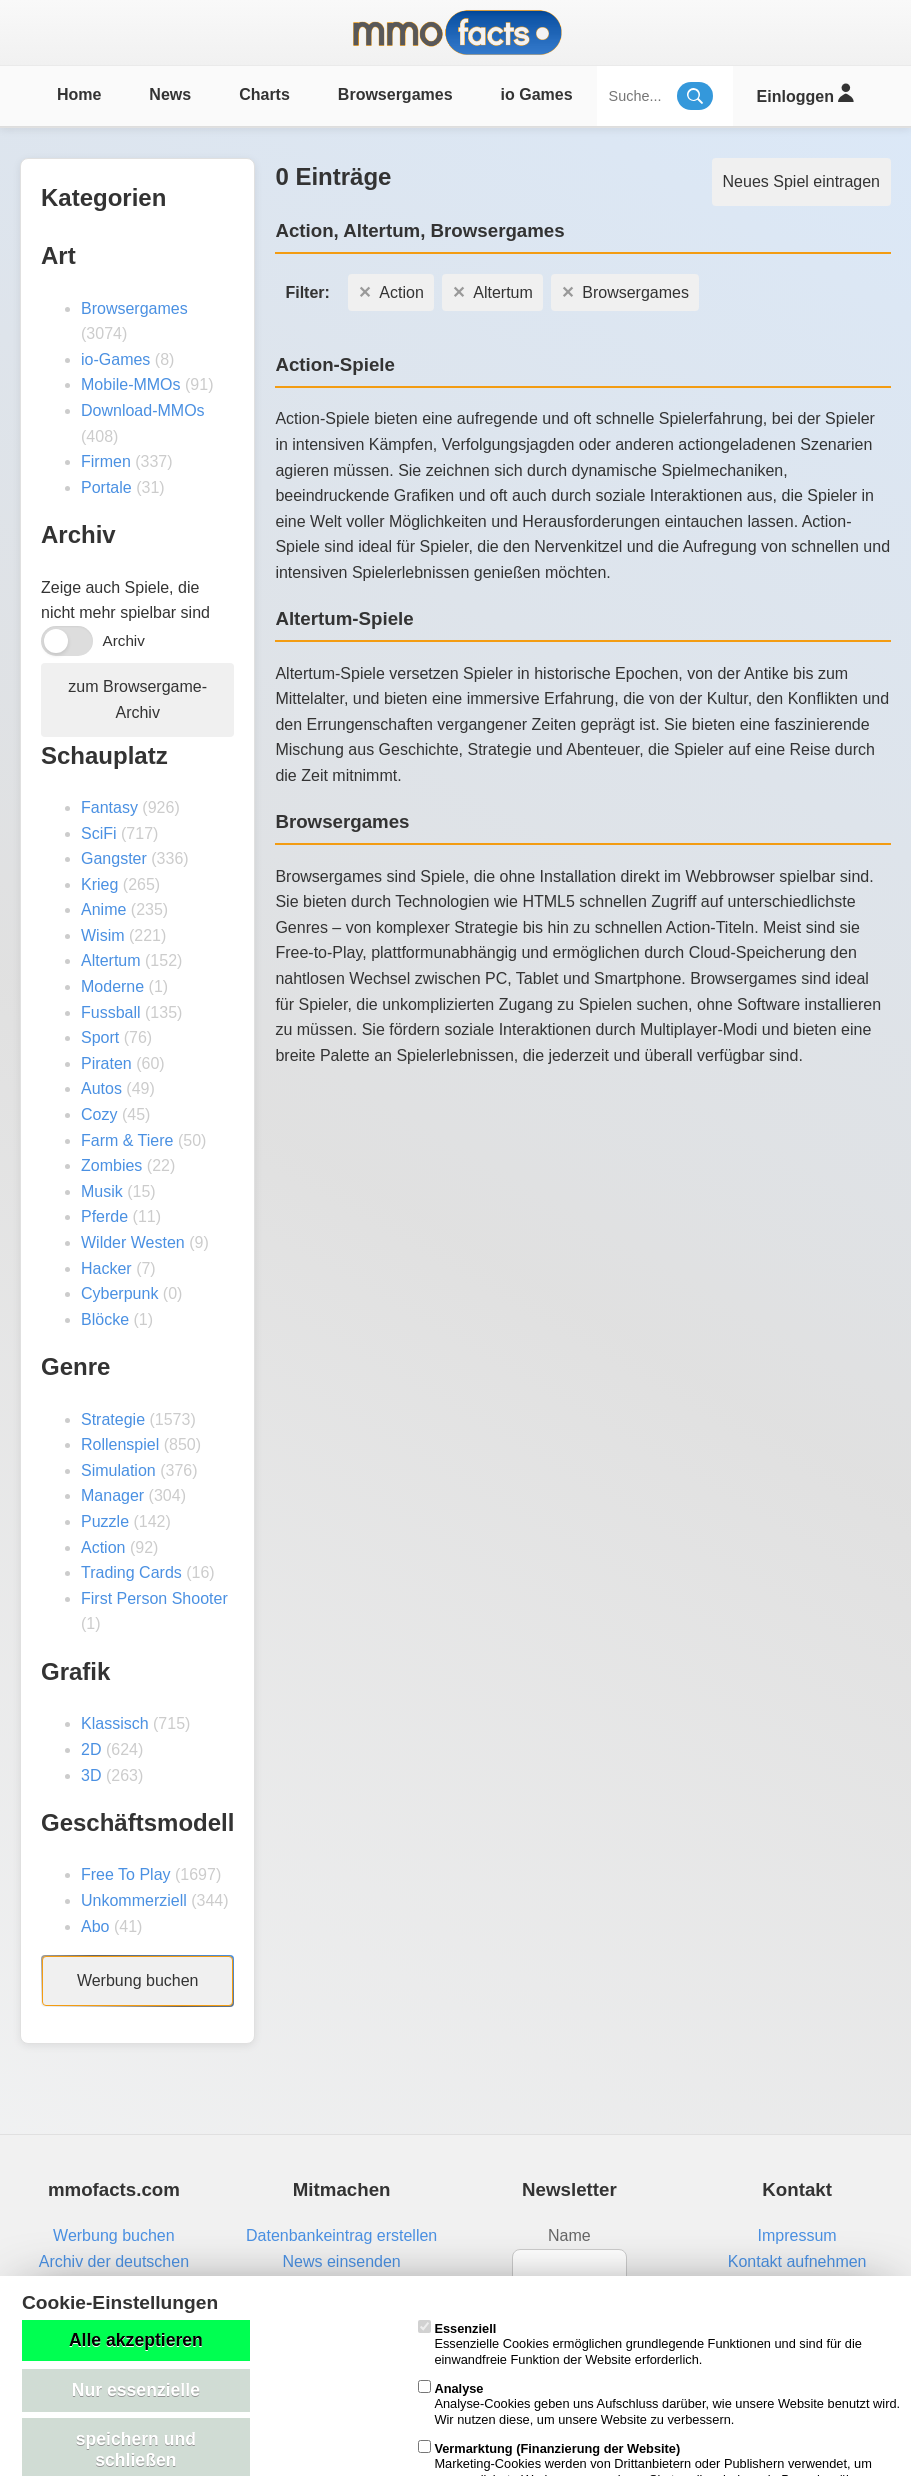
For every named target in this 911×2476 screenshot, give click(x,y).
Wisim (103, 935)
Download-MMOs (143, 410)
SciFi (99, 833)
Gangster (114, 858)
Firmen (106, 461)
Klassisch (115, 1723)
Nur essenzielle (136, 2390)
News (170, 94)
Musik (102, 1191)
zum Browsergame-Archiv (137, 699)
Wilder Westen (133, 1242)
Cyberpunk (119, 1293)
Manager (112, 1495)
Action (103, 1547)
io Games (537, 94)
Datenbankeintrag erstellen (341, 2235)
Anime (103, 909)
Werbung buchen (138, 1980)
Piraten (106, 1063)
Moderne (112, 986)
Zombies (111, 1165)
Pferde (104, 1216)
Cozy (99, 1114)
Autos (101, 1088)
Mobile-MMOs (131, 384)
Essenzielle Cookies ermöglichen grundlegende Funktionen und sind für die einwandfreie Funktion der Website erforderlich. (640, 2344)
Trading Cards (131, 1572)
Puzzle (105, 1521)
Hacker (106, 1268)
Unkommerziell (134, 1900)
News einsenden (341, 2261)
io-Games (115, 359)
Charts (264, 94)
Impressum (797, 2235)
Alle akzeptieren (136, 2340)
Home (79, 94)
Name (569, 2235)
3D (91, 1775)
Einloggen (805, 93)
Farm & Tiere (127, 1140)
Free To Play (126, 1874)
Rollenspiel (120, 1444)
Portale (106, 487)
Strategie (113, 1419)
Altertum (111, 960)
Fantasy (109, 807)
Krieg (99, 884)
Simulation (118, 1470)
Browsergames (395, 94)
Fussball (111, 1012)
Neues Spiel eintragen (801, 181)
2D (91, 1749)
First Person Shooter (154, 1598)
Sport (100, 1037)
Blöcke (105, 1319)
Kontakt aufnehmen (797, 2261)
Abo (95, 1926)
